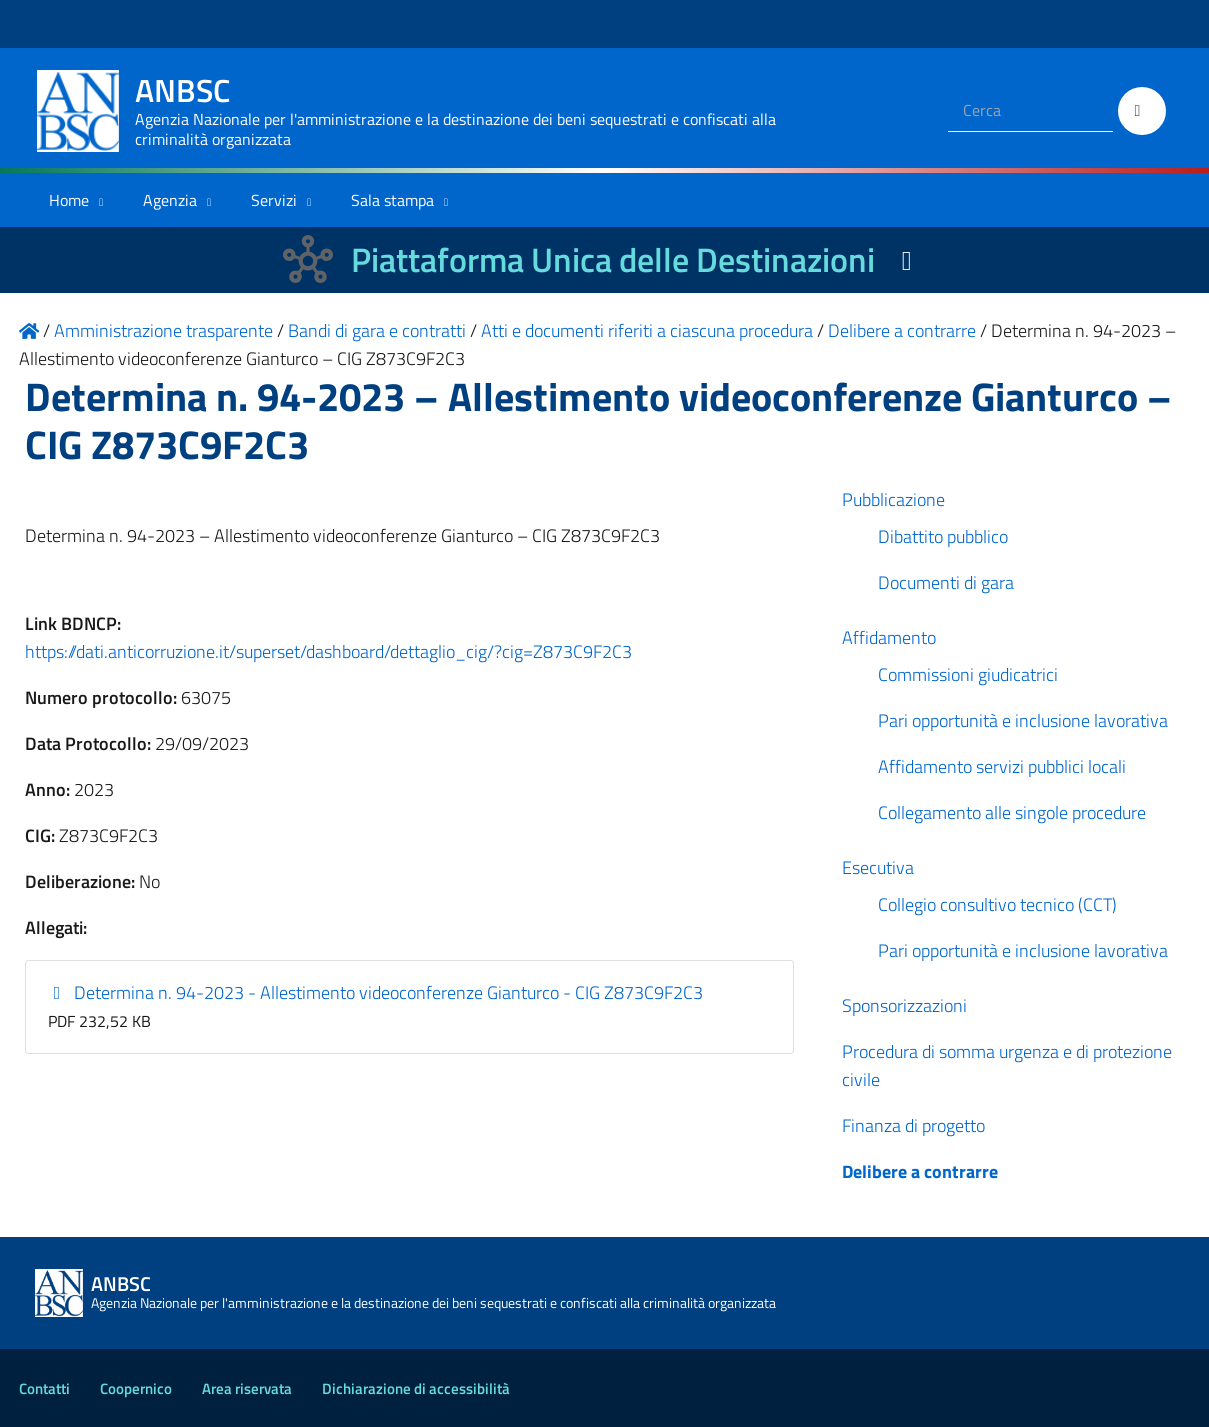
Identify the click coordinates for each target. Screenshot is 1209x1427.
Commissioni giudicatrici (968, 674)
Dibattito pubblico (943, 536)
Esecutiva (878, 867)
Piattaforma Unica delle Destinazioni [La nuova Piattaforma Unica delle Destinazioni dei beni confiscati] (613, 259)
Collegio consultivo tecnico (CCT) (997, 904)
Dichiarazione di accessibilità (416, 1388)
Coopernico (136, 1388)
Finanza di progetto (913, 1125)
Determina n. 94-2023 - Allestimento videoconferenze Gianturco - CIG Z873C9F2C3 (375, 992)
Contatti (44, 1388)
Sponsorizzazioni (904, 1005)
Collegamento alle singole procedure (1012, 812)
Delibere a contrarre (920, 1171)
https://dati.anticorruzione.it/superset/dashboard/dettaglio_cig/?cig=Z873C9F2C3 (328, 651)
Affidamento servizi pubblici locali (1002, 766)
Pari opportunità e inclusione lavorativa (1023, 720)
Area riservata (247, 1388)
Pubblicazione (893, 499)
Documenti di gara (946, 582)
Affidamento (889, 637)
